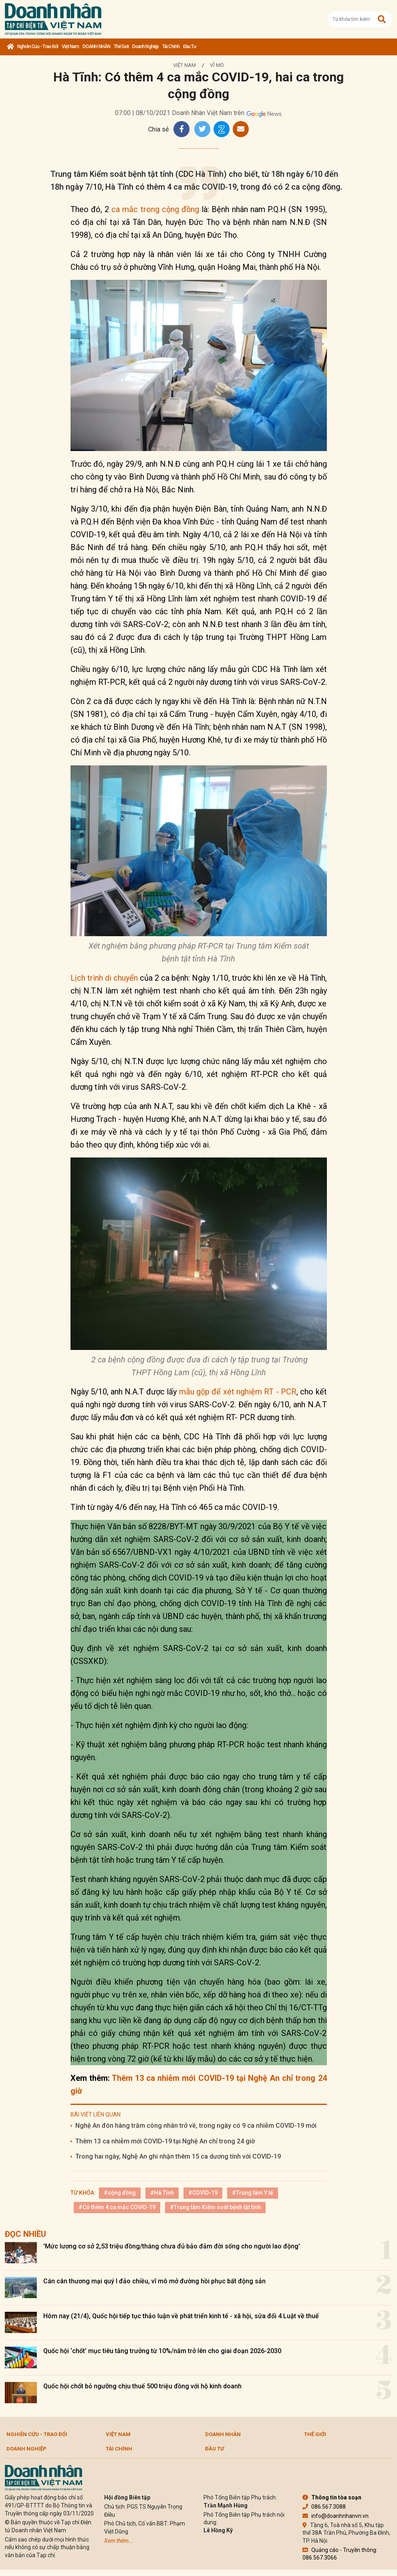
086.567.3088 (324, 2506)
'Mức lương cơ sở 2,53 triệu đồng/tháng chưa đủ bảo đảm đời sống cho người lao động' (171, 2246)
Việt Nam (70, 46)
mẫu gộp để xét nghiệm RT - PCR (236, 1391)
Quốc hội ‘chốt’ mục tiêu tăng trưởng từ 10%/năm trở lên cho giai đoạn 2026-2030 (162, 2351)
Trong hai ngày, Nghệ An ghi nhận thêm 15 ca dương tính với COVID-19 (178, 2156)
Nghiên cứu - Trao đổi (37, 46)
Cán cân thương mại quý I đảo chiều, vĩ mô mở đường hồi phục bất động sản (154, 2281)
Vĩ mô (217, 65)
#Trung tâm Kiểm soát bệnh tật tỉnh (215, 2207)
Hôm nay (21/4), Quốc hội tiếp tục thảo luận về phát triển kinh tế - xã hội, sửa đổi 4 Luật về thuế (181, 2316)
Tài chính (170, 46)
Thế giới (121, 46)
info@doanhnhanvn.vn (335, 2516)
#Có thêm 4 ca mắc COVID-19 (117, 2207)
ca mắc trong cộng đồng (155, 209)
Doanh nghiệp (145, 46)
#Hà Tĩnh (162, 2192)
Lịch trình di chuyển (104, 978)
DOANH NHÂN (96, 46)
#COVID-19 (203, 2192)
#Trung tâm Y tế (252, 2192)
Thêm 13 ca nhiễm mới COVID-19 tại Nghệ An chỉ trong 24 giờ (165, 2141)
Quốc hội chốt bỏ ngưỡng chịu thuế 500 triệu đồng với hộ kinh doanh (142, 2386)
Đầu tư (189, 46)
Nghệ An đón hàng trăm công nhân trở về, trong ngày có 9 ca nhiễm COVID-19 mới (195, 2125)
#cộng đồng (120, 2192)
